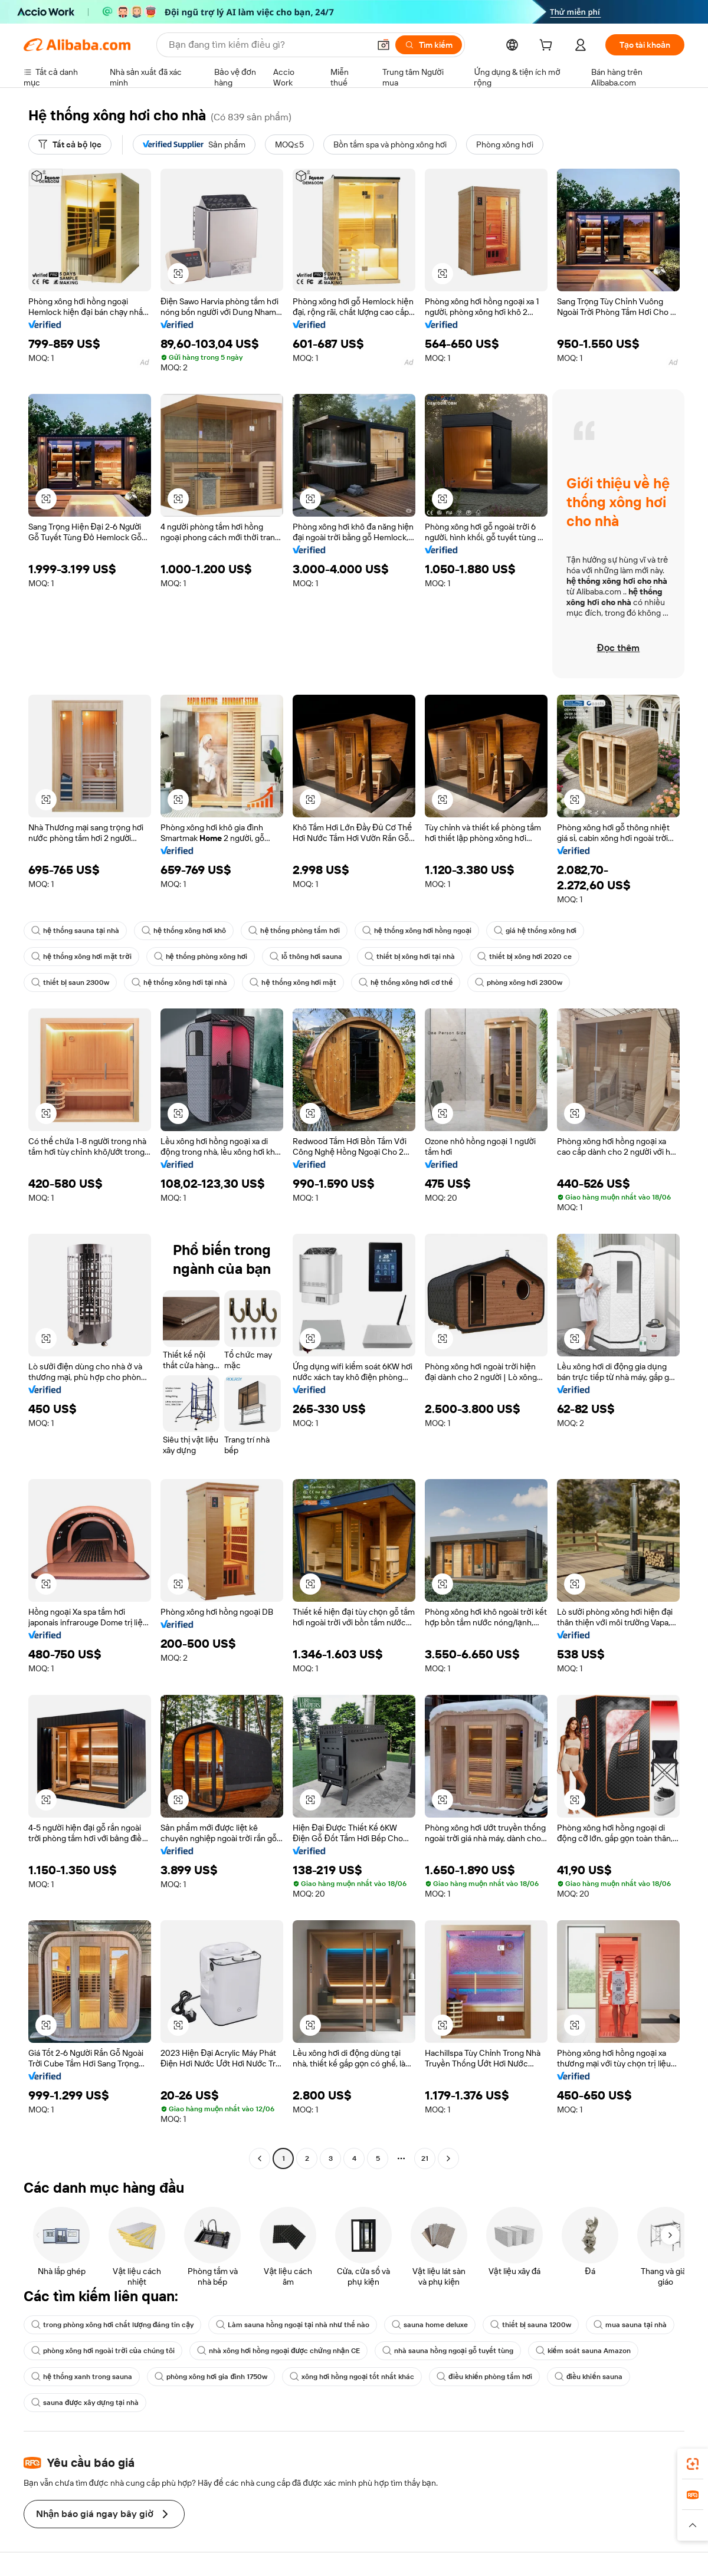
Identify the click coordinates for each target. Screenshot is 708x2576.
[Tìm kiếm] (428, 44)
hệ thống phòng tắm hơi (293, 930)
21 (424, 2158)
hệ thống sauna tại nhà (75, 930)
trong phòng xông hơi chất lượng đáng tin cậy (112, 2324)
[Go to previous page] (259, 2158)
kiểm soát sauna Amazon (583, 2350)
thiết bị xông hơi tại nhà (409, 956)
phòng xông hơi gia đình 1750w (211, 2376)
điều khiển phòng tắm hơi (484, 2376)
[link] (692, 2464)
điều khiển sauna (588, 2376)
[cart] (548, 46)
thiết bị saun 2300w (70, 982)
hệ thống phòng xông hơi (200, 956)
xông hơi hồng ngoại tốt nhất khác (352, 2376)
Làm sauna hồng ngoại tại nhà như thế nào (292, 2324)
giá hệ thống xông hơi (535, 930)
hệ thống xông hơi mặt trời (81, 956)
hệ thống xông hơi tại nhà (179, 982)
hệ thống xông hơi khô (184, 930)
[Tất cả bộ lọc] (70, 144)
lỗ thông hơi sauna (306, 956)
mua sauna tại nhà (630, 2324)
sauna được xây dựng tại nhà (85, 2402)
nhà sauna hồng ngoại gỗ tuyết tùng (447, 2350)
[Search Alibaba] (268, 44)
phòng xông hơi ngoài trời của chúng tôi (103, 2350)
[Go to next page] (448, 2158)
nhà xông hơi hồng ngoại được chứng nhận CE (278, 2350)
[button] (383, 45)
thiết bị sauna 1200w (530, 2324)
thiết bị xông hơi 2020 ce (524, 956)
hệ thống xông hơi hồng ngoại (416, 930)
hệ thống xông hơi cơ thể (406, 982)
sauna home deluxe (430, 2324)
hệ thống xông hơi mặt (293, 982)
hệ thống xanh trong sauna (81, 2376)
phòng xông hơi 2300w (518, 982)
